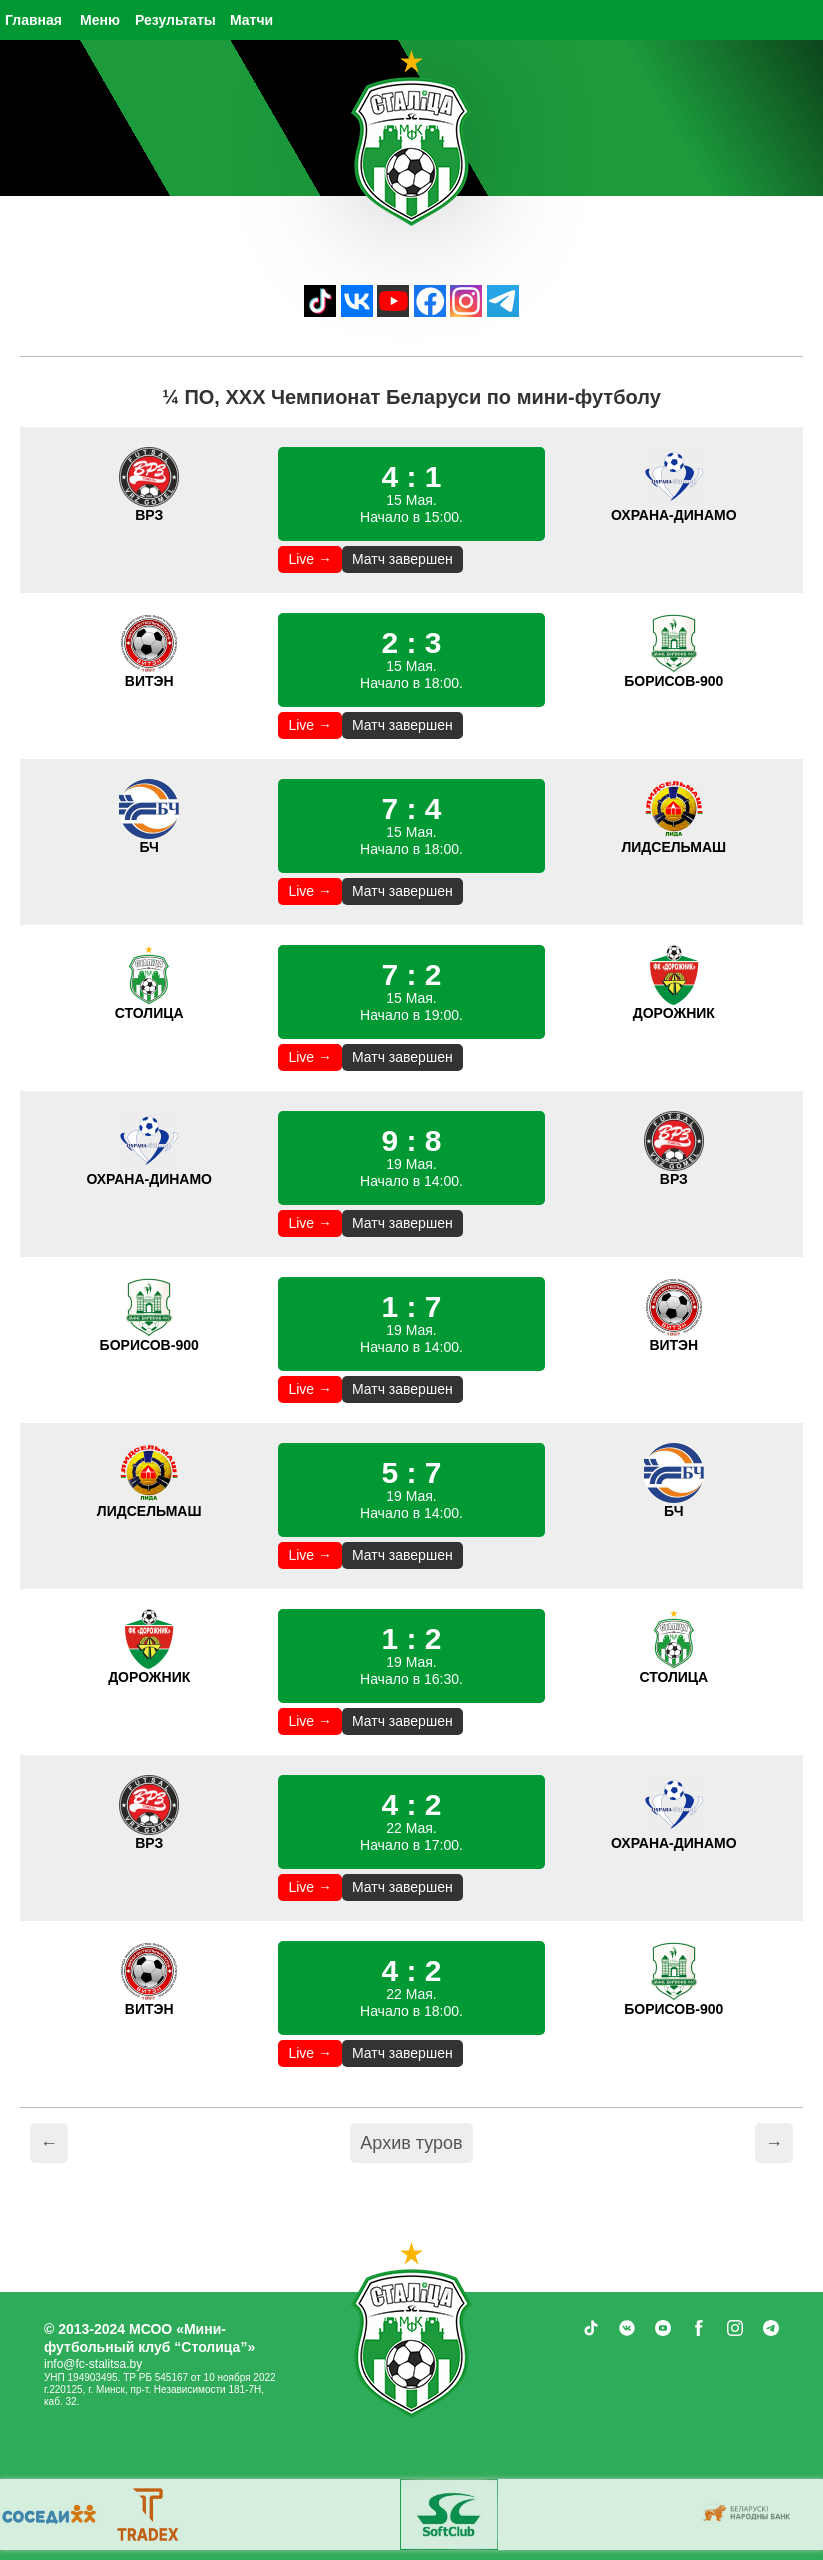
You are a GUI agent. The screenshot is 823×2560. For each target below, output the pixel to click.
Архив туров (411, 2143)
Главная (33, 20)
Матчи (251, 20)
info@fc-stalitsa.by (93, 2364)
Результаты (175, 20)
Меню (100, 20)
